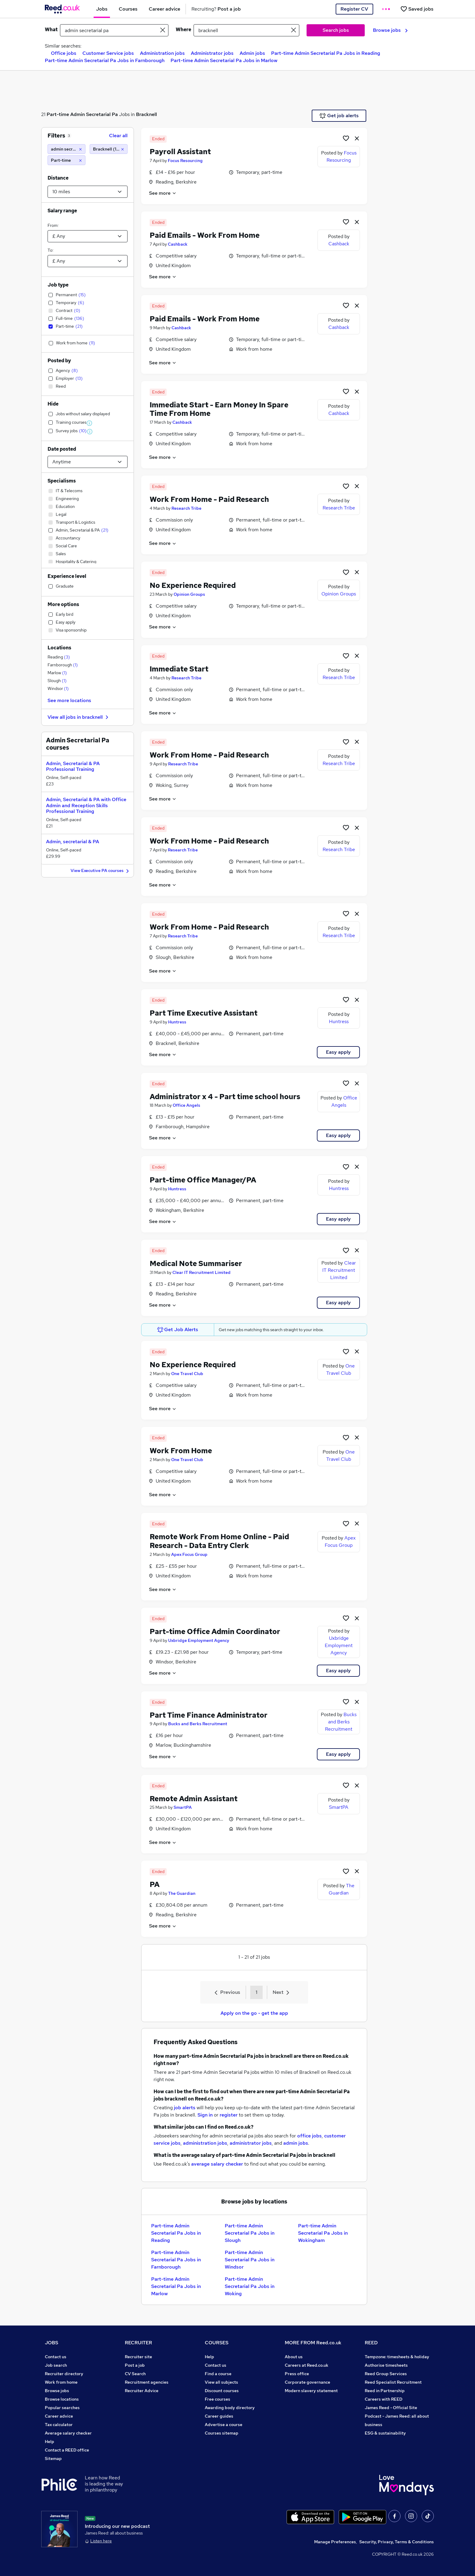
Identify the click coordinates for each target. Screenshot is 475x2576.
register (229, 2115)
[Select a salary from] (88, 236)
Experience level (67, 576)
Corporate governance (307, 2382)
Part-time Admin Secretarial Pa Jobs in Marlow (224, 60)
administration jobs (205, 2143)
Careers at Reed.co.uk (306, 2365)
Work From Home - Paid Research (209, 499)
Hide (53, 404)
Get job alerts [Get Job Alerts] (339, 115)
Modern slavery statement (311, 2390)
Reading (59, 657)
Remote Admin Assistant (194, 1798)
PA (155, 1884)
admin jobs (295, 2143)
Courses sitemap (221, 2433)
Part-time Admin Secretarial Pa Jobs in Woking (249, 2286)
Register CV (354, 9)
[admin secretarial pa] (66, 149)
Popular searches (62, 2407)
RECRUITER (138, 2342)
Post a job (135, 2365)
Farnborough (63, 665)
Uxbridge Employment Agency (198, 1640)
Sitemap (53, 2458)
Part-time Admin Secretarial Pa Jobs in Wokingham (323, 2233)
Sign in (205, 2115)
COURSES (216, 2342)
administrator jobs (251, 2143)
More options (63, 604)
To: (50, 250)
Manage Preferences (335, 2542)
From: (53, 225)
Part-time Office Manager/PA (203, 1180)
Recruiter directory (64, 2373)
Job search (56, 2365)
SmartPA (183, 1807)
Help (49, 2441)
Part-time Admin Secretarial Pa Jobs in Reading (325, 53)
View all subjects (221, 2382)
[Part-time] (66, 160)
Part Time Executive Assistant (203, 1013)
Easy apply (338, 1052)
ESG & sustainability (385, 2433)
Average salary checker (68, 2433)
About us (294, 2356)
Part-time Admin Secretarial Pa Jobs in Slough (249, 2233)
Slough (57, 680)
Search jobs (336, 30)
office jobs (309, 2136)
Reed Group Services (386, 2373)
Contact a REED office (67, 2450)
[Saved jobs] (416, 9)
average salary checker (217, 2164)
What (51, 29)
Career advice (59, 2416)
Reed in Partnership (385, 2390)
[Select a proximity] (88, 192)
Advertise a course (223, 2424)
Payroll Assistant (180, 151)
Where (183, 29)
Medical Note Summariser (196, 1263)
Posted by (59, 360)
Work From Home (181, 1450)
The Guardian (181, 1893)
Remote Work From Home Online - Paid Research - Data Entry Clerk (219, 1541)
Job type (58, 285)
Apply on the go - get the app (254, 2013)
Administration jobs (162, 53)
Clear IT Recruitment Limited (201, 1272)
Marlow (57, 672)
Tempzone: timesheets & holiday (397, 2356)
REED (371, 2342)
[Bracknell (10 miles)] (108, 149)
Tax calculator (59, 2424)
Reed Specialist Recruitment (393, 2382)
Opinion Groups (189, 594)
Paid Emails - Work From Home (205, 235)
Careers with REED (383, 2399)
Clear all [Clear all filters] (118, 135)
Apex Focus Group (189, 1554)
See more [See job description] (163, 193)
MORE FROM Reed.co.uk (313, 2342)
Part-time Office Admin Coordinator (215, 1631)
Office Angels (186, 1105)
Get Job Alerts (177, 1329)
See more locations (69, 700)
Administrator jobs (212, 53)
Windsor (58, 688)
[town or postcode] (246, 30)
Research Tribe (186, 508)
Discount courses (222, 2390)
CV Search (135, 2373)
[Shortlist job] (346, 138)
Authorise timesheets (386, 2365)
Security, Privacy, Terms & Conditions (396, 2542)
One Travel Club (187, 1373)
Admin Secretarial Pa (94, 114)
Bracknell (146, 114)
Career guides (219, 2416)
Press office (297, 2373)
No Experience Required (193, 585)
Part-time (58, 114)
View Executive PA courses (101, 871)
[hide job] (357, 138)
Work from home (61, 2382)
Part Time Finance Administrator (208, 1715)
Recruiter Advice (141, 2390)
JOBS (51, 2342)
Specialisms (62, 481)
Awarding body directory (230, 2407)
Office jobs (63, 53)
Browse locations (62, 2399)
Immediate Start (179, 669)
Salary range (62, 210)
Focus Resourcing (185, 160)
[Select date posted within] (88, 462)
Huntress (177, 1022)
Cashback (178, 244)
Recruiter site (138, 2356)
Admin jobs (252, 53)
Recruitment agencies (146, 2382)
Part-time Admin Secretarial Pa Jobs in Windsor (249, 2259)
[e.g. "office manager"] (114, 30)
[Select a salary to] (88, 261)
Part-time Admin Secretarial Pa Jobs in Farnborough (104, 60)
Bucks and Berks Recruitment (197, 1723)
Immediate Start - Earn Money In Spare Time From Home (219, 409)
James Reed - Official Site (391, 2407)
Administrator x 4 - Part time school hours (225, 1096)
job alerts (184, 2107)
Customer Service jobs (108, 53)
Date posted (62, 449)
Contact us (55, 2356)
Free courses (217, 2399)
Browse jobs (390, 30)
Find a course (218, 2373)
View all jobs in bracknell (79, 717)
